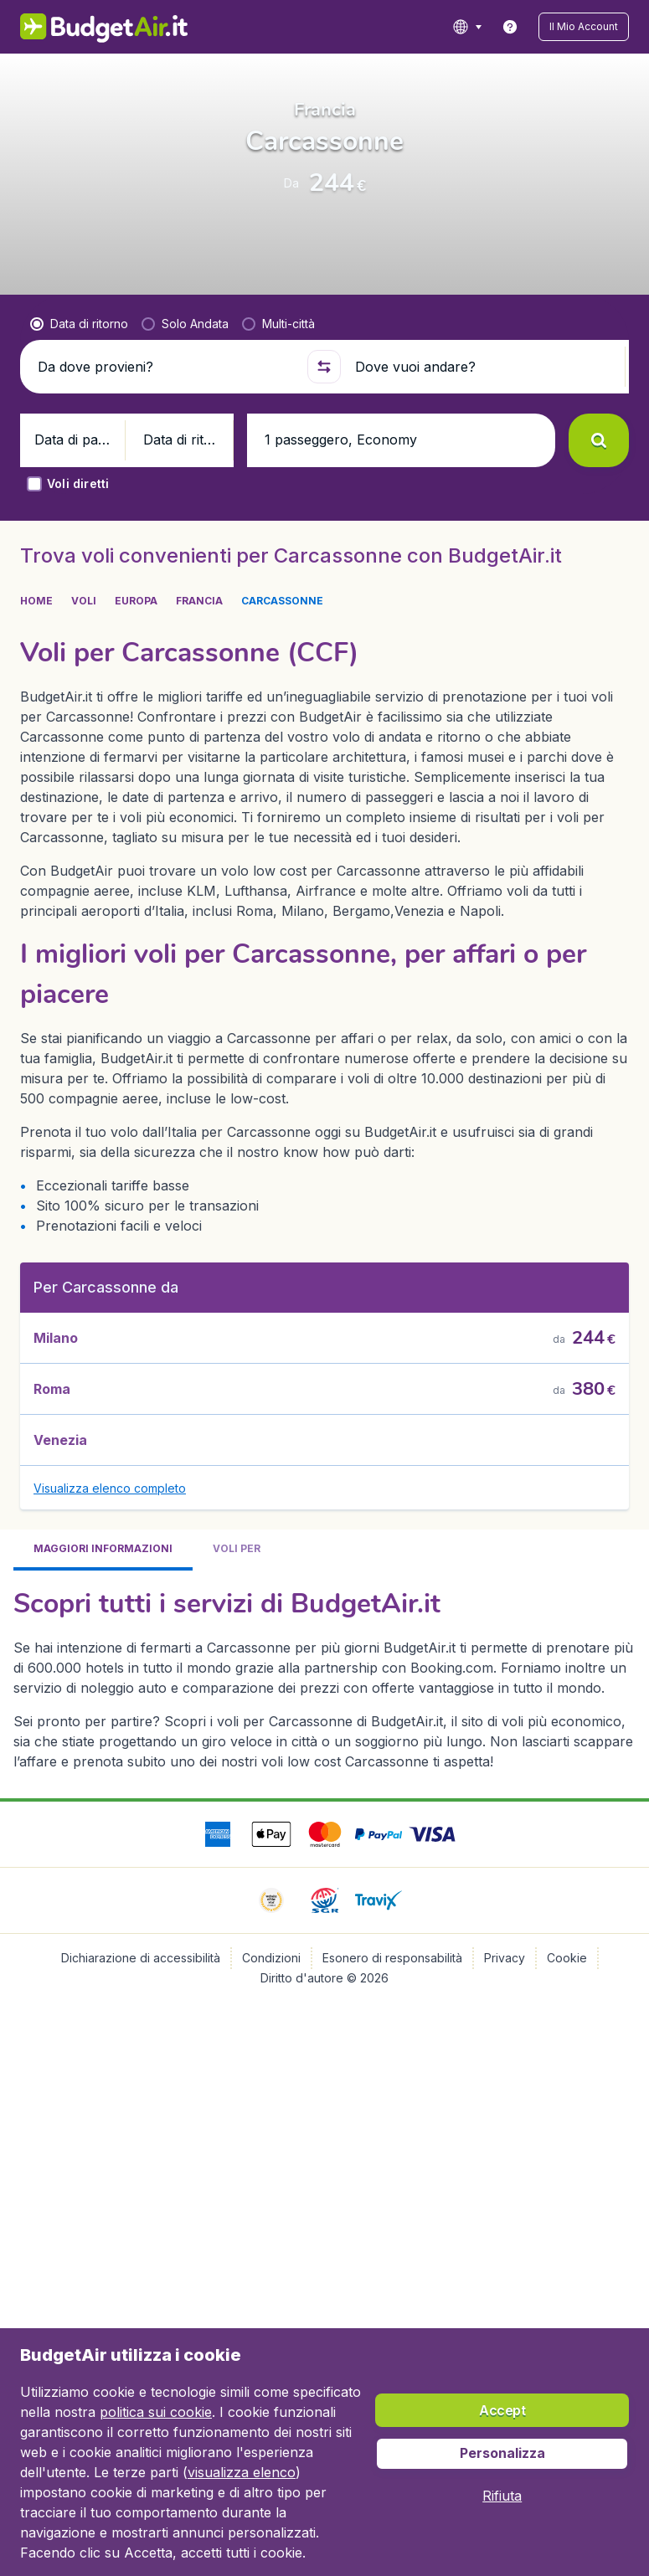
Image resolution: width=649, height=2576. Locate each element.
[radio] (79, 423)
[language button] (495, 26)
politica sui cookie (156, 2412)
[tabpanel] (324, 1734)
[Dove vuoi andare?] (482, 465)
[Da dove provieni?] (165, 465)
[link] (538, 26)
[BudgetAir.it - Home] (83, 27)
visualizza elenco (242, 2472)
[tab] (103, 1606)
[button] (598, 27)
